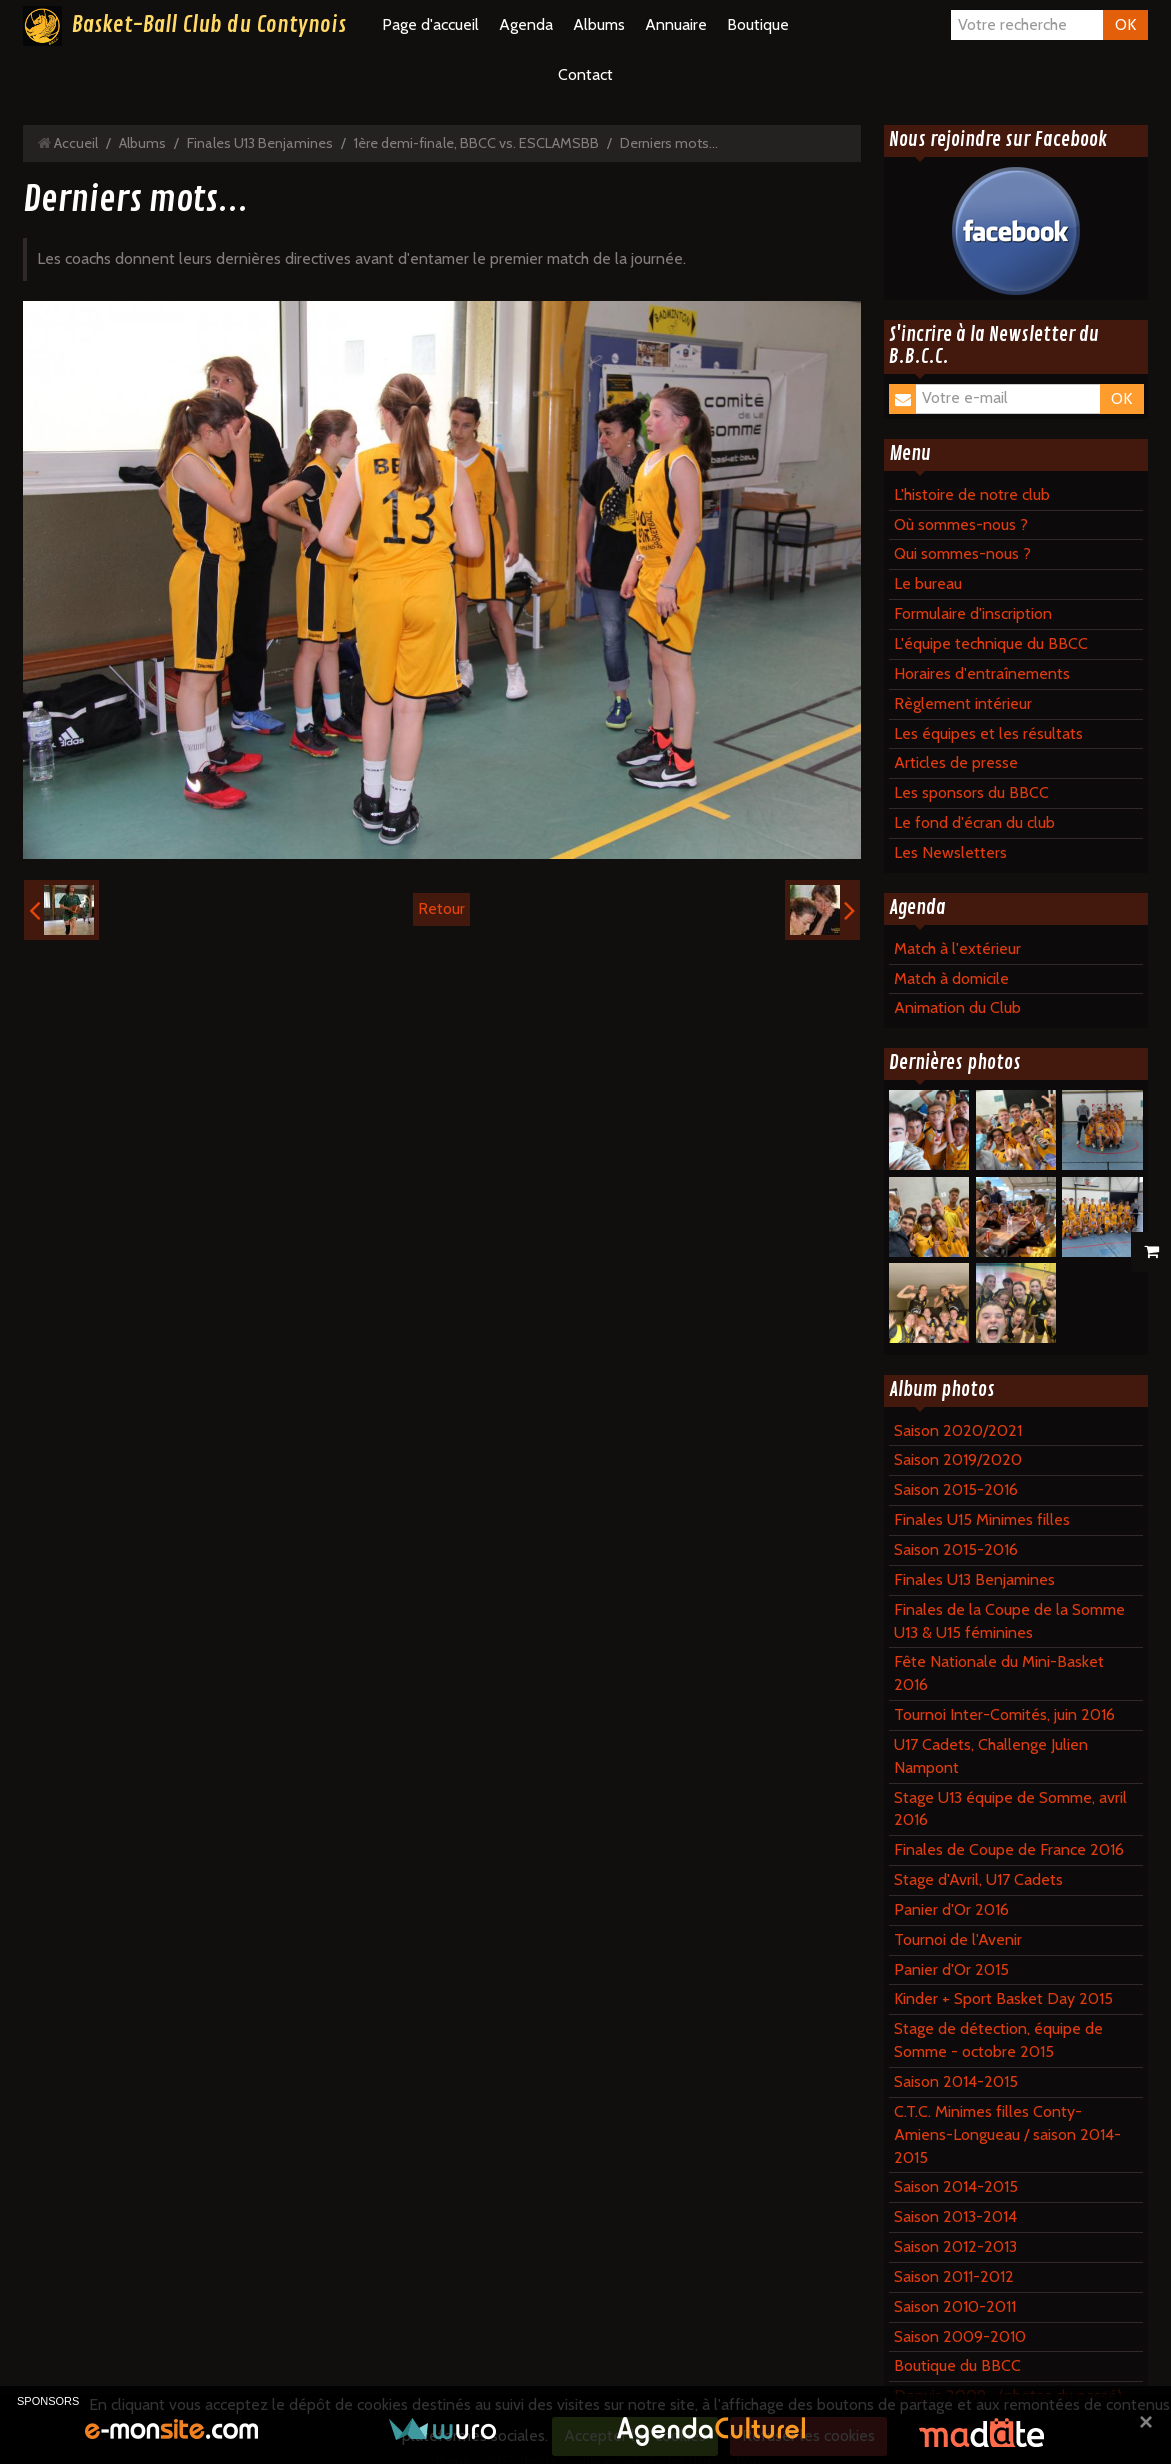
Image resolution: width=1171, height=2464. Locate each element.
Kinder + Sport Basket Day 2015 (1003, 1998)
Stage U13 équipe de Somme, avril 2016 (1010, 1809)
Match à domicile (951, 978)
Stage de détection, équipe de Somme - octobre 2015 (998, 2040)
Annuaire (676, 24)
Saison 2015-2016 (956, 1489)
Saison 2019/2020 (958, 1459)
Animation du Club (957, 1007)
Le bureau (928, 583)
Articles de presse (956, 762)
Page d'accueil (430, 24)
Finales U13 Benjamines (260, 143)
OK (1125, 24)
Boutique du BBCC (957, 2365)
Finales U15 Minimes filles (982, 1519)
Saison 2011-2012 (954, 2276)
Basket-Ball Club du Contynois (209, 25)
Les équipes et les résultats (988, 733)
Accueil (76, 143)
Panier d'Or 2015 (951, 1969)
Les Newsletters (950, 852)
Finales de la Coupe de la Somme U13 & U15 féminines (1009, 1621)
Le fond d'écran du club (974, 822)
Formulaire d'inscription (973, 613)
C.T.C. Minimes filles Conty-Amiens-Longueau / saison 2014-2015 (1007, 2134)
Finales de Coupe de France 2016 (1009, 1849)
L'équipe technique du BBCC (991, 643)
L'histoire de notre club (972, 494)
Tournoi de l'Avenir (958, 1939)
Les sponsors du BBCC (971, 792)
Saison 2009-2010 (960, 2336)
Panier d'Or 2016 (951, 1909)
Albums (599, 24)
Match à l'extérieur (957, 948)
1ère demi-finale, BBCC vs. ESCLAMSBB (476, 143)
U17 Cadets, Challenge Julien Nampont (991, 1756)
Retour (441, 908)
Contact (585, 74)
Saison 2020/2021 (958, 1430)
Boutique (758, 24)
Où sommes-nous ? (961, 524)
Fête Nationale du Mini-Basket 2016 (999, 1673)
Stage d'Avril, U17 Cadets (978, 1879)
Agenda (526, 24)
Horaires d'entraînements (982, 673)
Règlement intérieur (963, 703)
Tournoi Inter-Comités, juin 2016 (1004, 1714)
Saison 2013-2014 (955, 2216)
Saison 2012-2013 (955, 2246)
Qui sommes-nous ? (962, 553)
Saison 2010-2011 (955, 2306)
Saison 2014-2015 (956, 2081)
